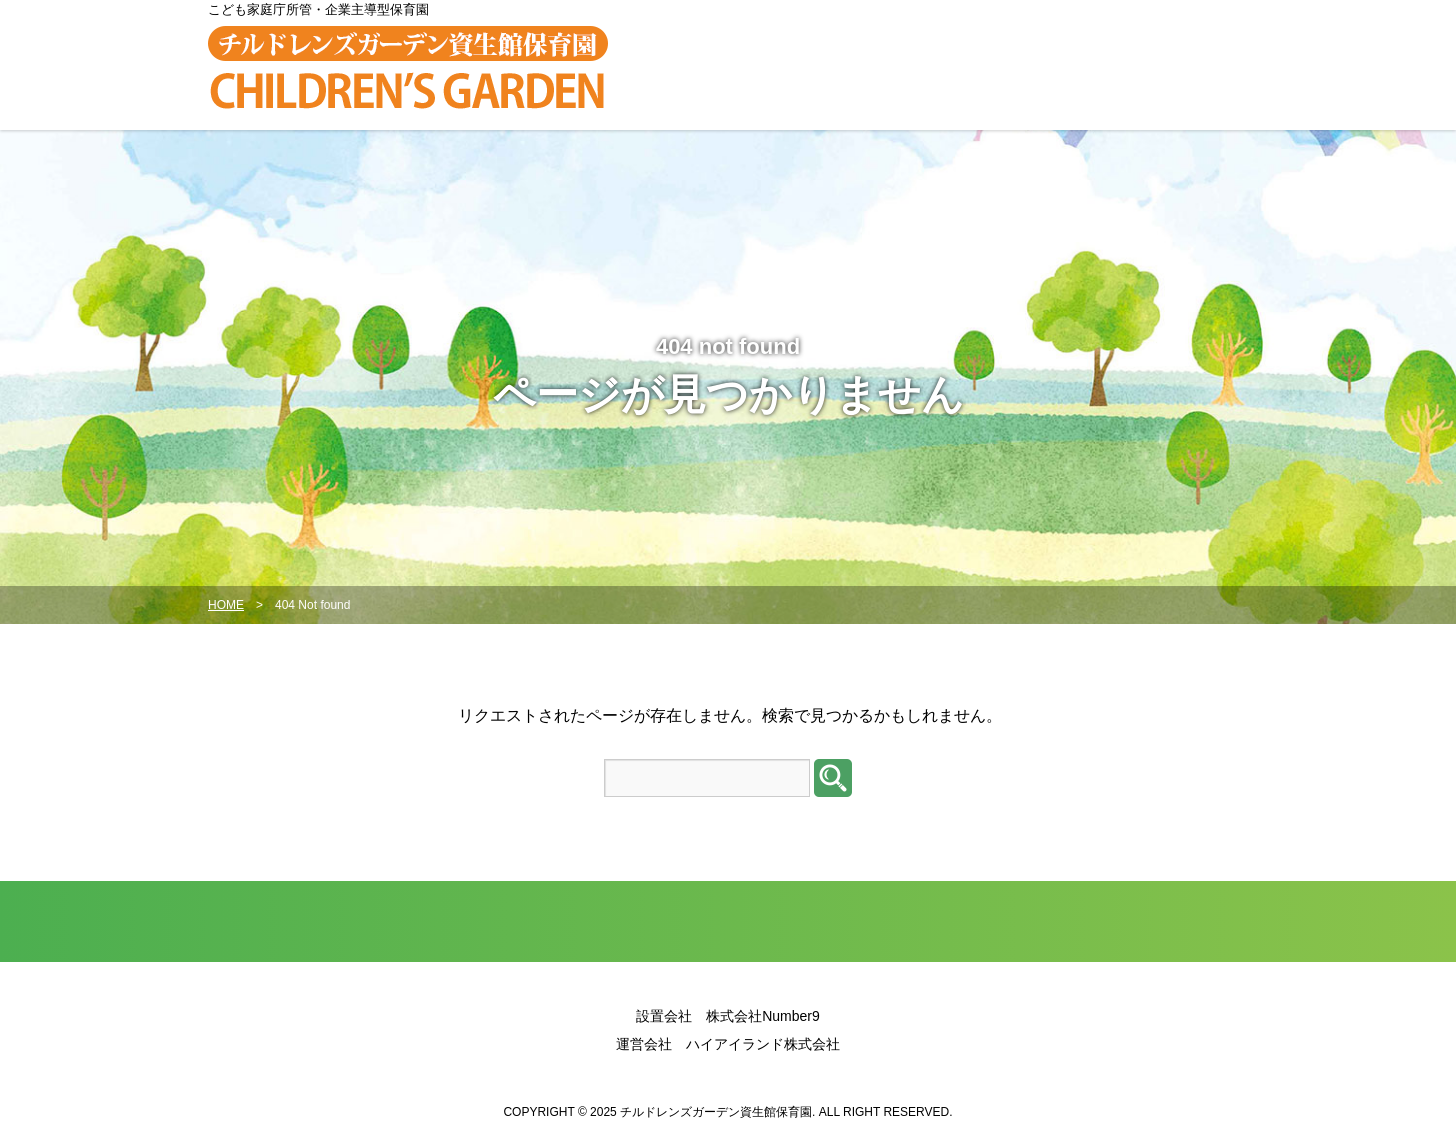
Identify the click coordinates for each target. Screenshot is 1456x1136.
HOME (226, 605)
